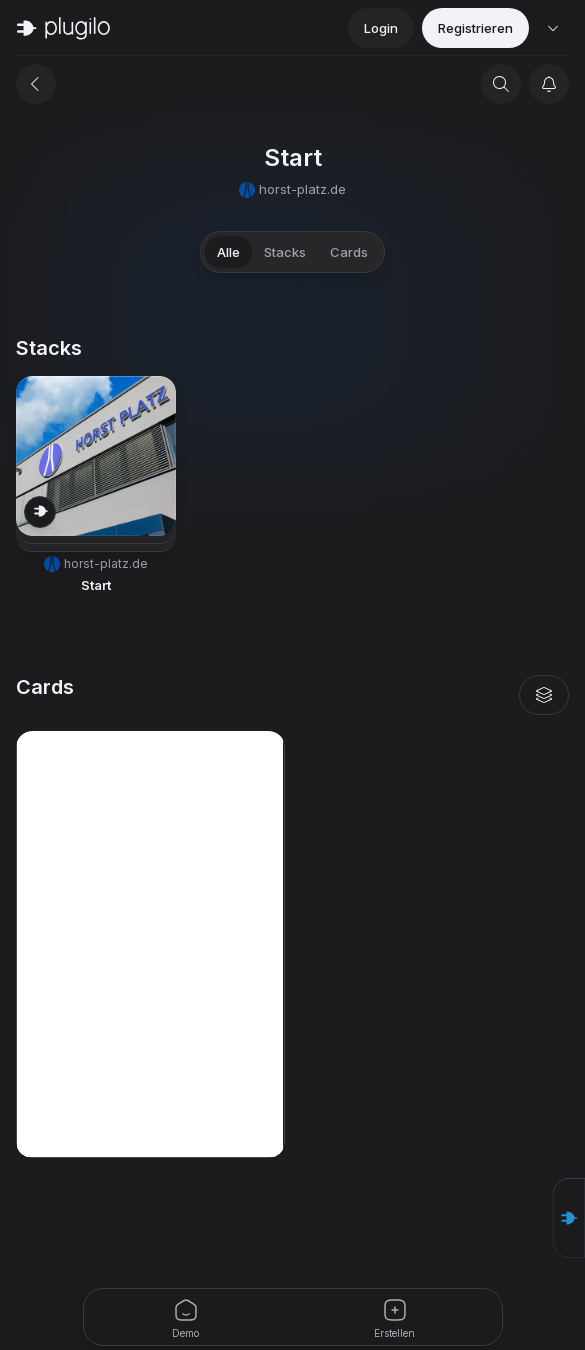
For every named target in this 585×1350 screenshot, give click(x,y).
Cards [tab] (349, 252)
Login (381, 28)
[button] (96, 486)
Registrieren (475, 28)
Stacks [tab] (285, 252)
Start (96, 585)
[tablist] (292, 252)
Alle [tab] (228, 252)
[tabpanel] (292, 747)
